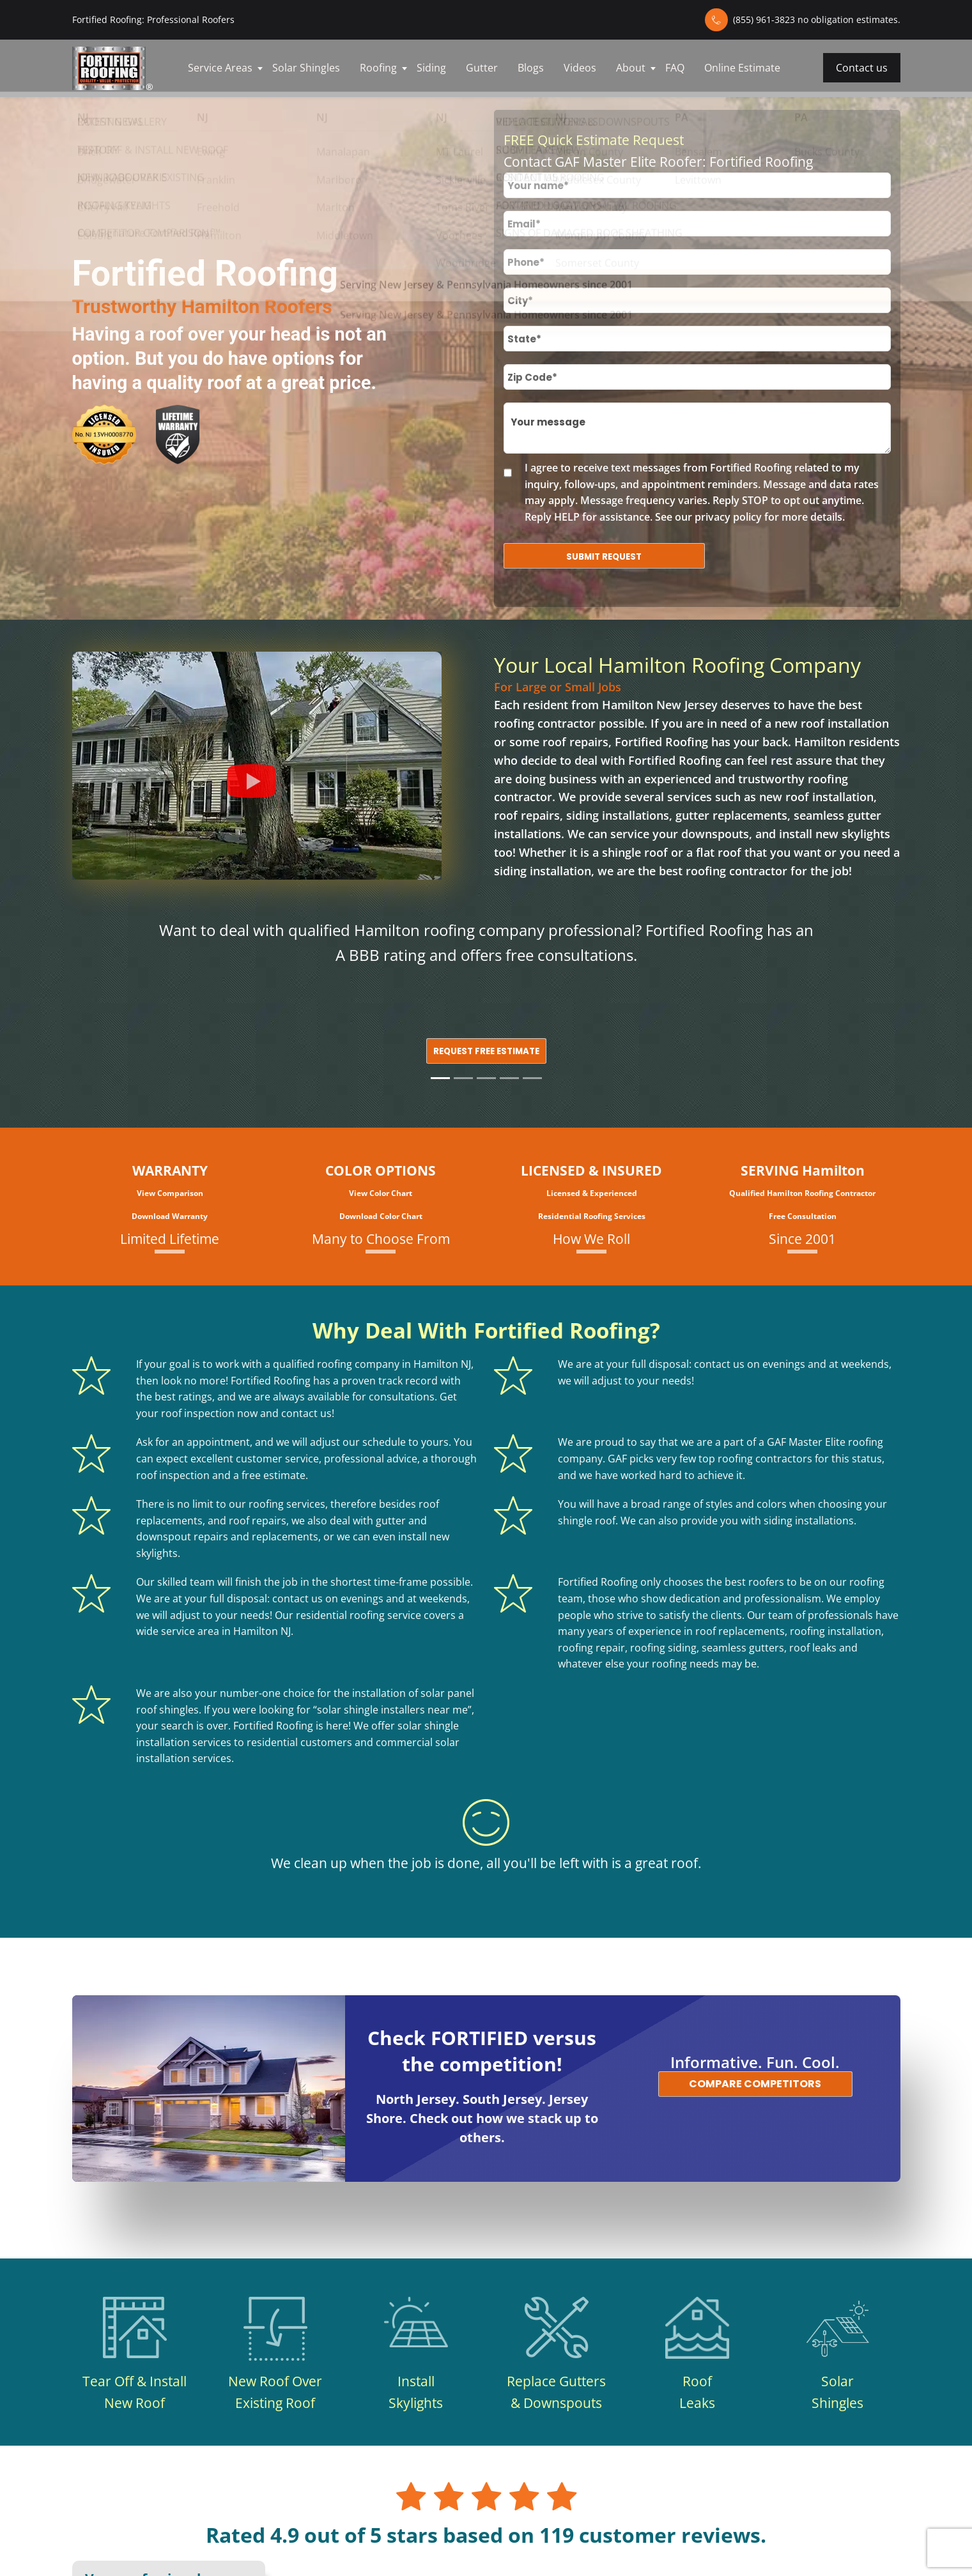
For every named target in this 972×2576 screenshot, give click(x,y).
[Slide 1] (440, 1078)
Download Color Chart (380, 1216)
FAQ (674, 68)
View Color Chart (380, 1193)
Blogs (531, 68)
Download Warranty (170, 1216)
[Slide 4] (509, 1078)
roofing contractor (545, 723)
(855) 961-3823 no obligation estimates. (816, 19)
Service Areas (220, 68)
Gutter (482, 68)
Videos (580, 68)
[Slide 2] (463, 1078)
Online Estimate (742, 68)
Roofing (378, 68)
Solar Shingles (306, 68)
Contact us (862, 68)
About (630, 68)
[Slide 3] (486, 1078)
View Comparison (170, 1193)
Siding (431, 68)
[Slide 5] (532, 1078)
